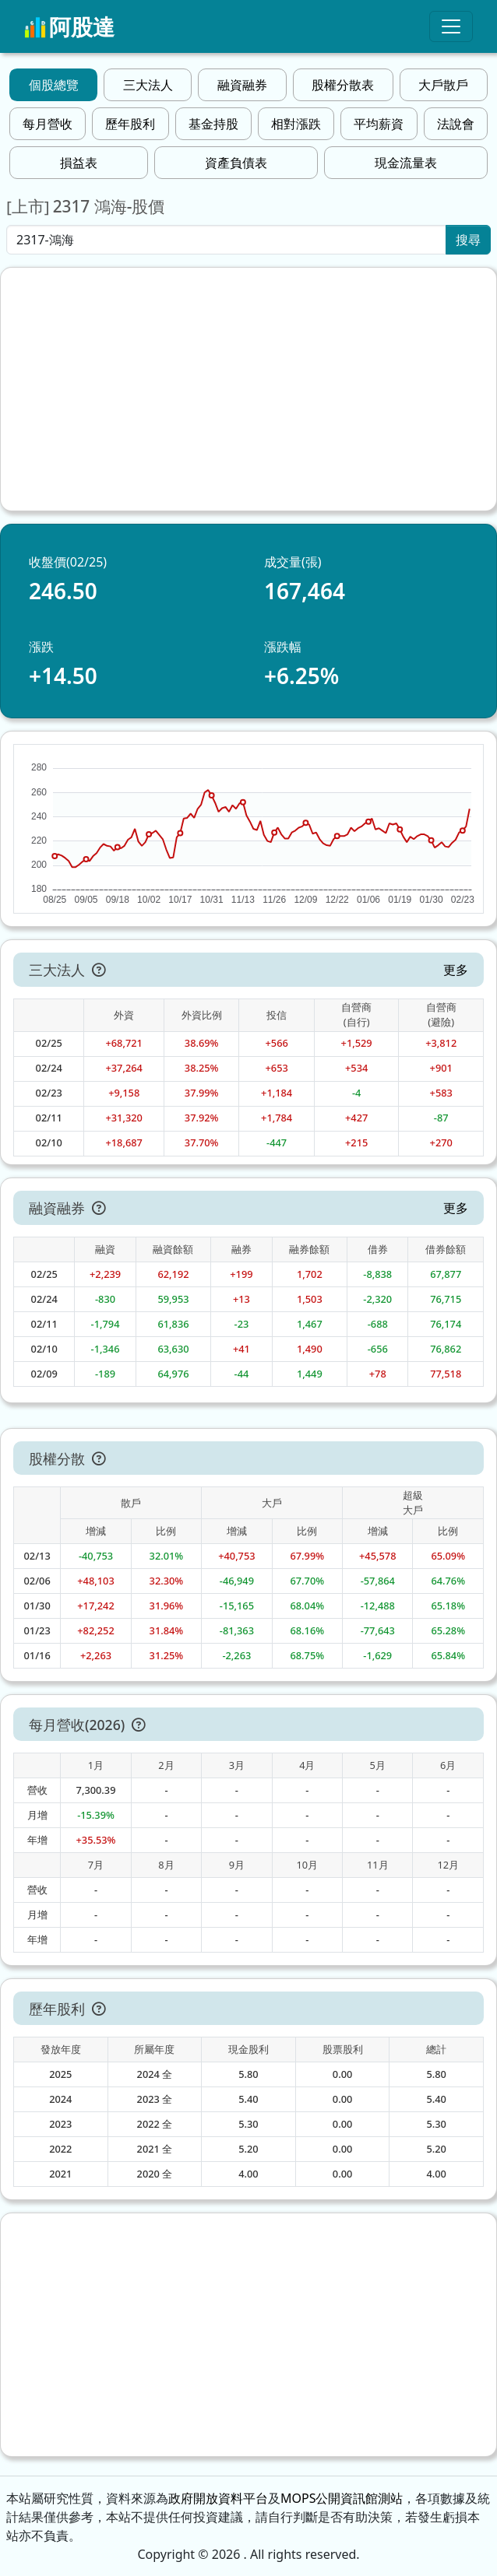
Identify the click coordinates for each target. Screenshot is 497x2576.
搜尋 (468, 239)
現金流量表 (406, 162)
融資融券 (242, 84)
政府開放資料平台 (218, 2498)
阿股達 (69, 26)
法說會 (455, 123)
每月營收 (47, 123)
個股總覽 (54, 84)
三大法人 (148, 84)
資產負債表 (236, 162)
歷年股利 (130, 123)
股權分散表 (343, 84)
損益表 (78, 162)
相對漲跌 (296, 123)
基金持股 (213, 123)
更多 (455, 969)
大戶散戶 (443, 84)
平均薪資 (379, 123)
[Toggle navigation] (451, 26)
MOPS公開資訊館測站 (341, 2498)
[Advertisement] (248, 389)
